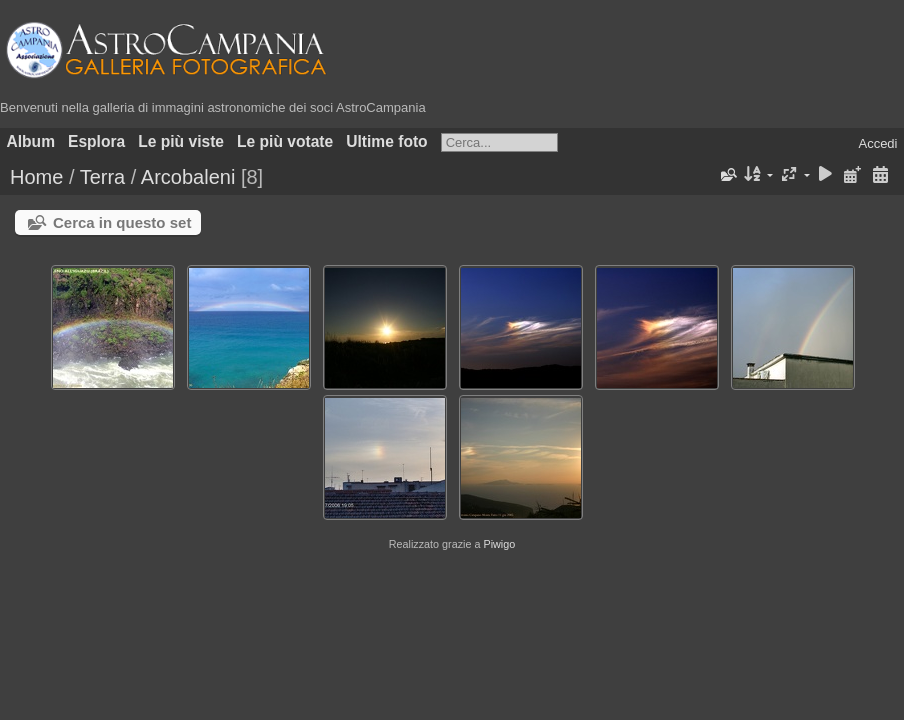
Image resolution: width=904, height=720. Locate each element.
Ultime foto (386, 141)
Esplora (96, 141)
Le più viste (181, 141)
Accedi (877, 143)
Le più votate (285, 141)
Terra (103, 177)
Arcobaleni (188, 177)
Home (36, 177)
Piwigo (499, 544)
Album (31, 141)
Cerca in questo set (122, 222)
